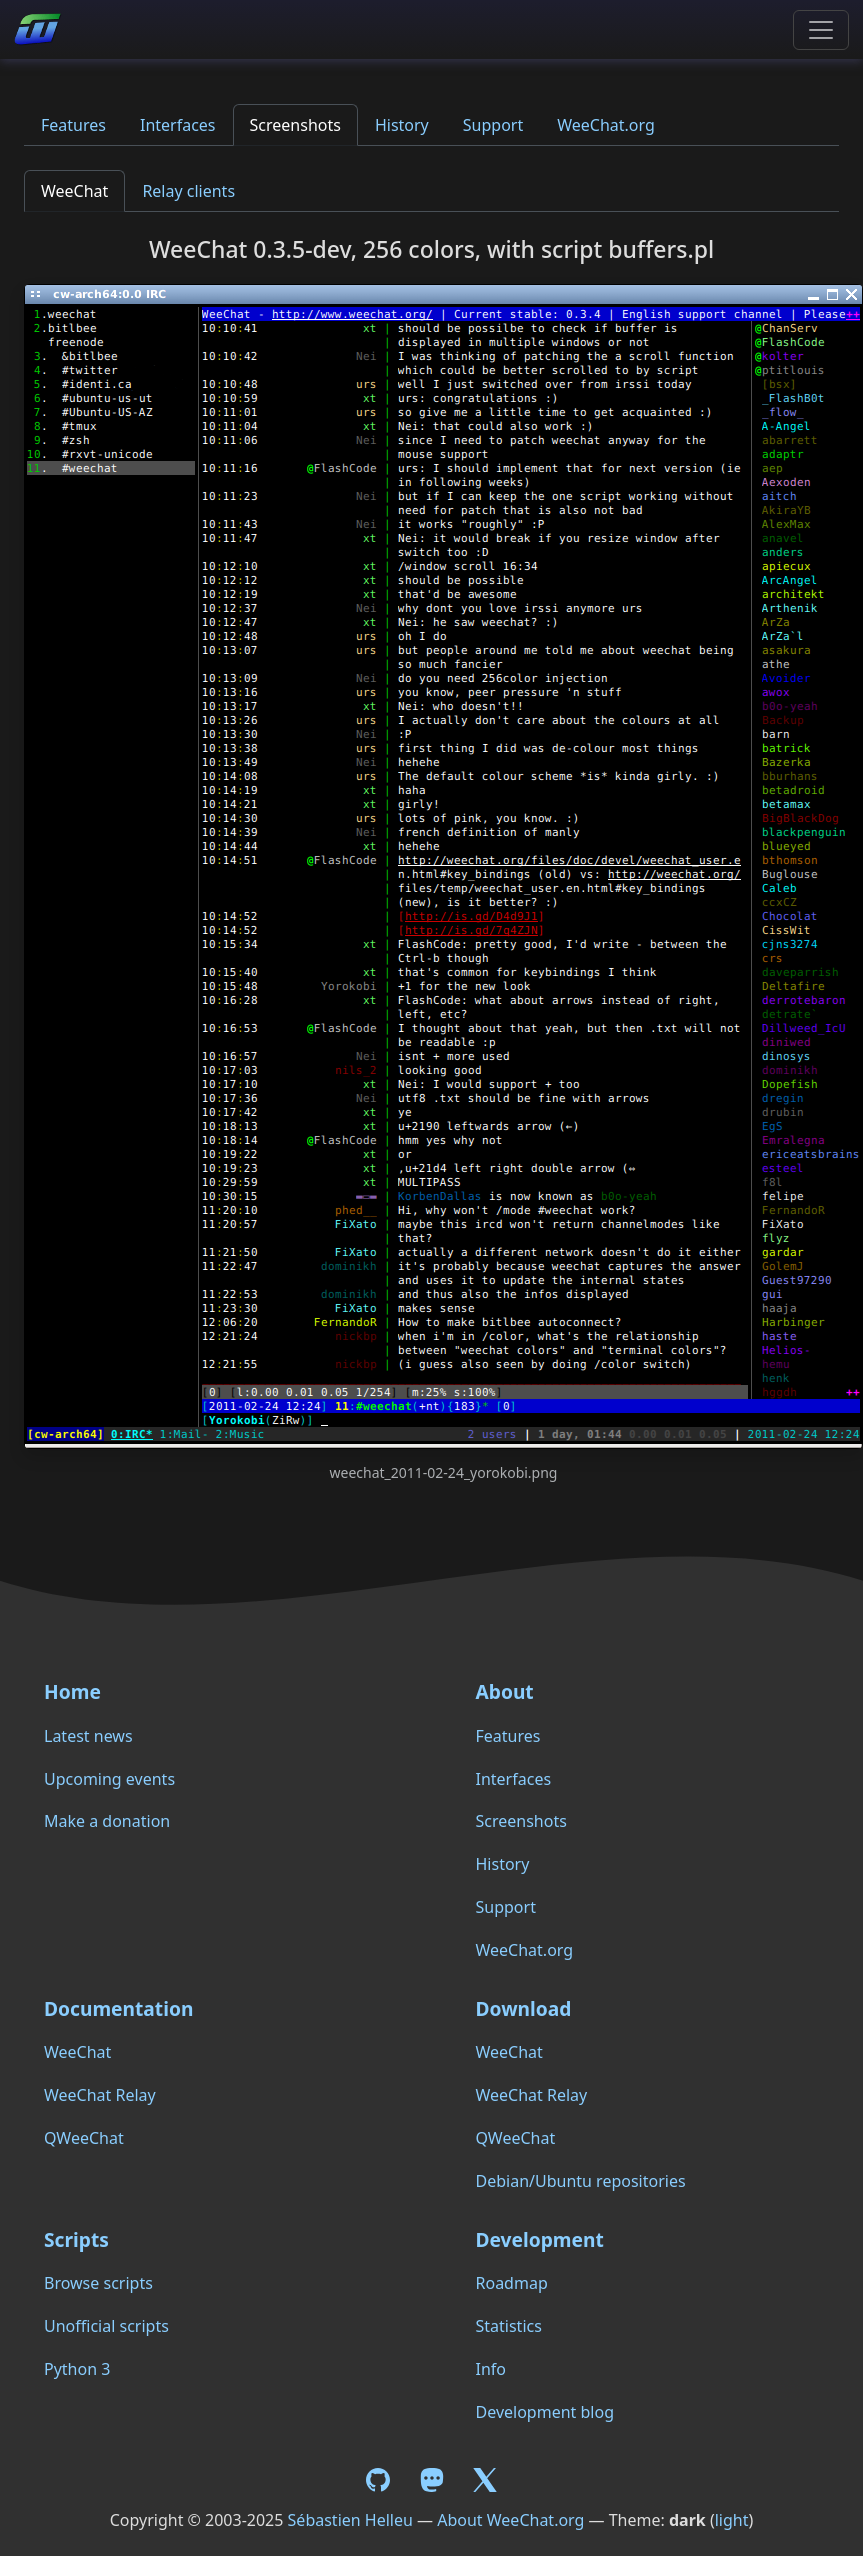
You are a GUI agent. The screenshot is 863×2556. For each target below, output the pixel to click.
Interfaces (178, 125)
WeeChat (74, 191)
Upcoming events (109, 1779)
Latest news (88, 1736)
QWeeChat (84, 2138)
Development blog (545, 2412)
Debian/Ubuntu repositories (581, 2181)
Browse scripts (98, 2283)
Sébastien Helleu (350, 2520)
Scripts (76, 2239)
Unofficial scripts (106, 2326)
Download (524, 2008)
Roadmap (512, 2283)
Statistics (509, 2326)
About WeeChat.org (510, 2520)
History (402, 125)
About (505, 1691)
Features (73, 125)
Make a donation (107, 1821)
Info (491, 2369)
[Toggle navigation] (821, 30)
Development (540, 2239)
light (732, 2520)
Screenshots (295, 125)
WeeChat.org (606, 125)
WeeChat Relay (100, 2095)
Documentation (118, 2008)
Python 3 (77, 2369)
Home (72, 1691)
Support (493, 125)
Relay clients (188, 191)
